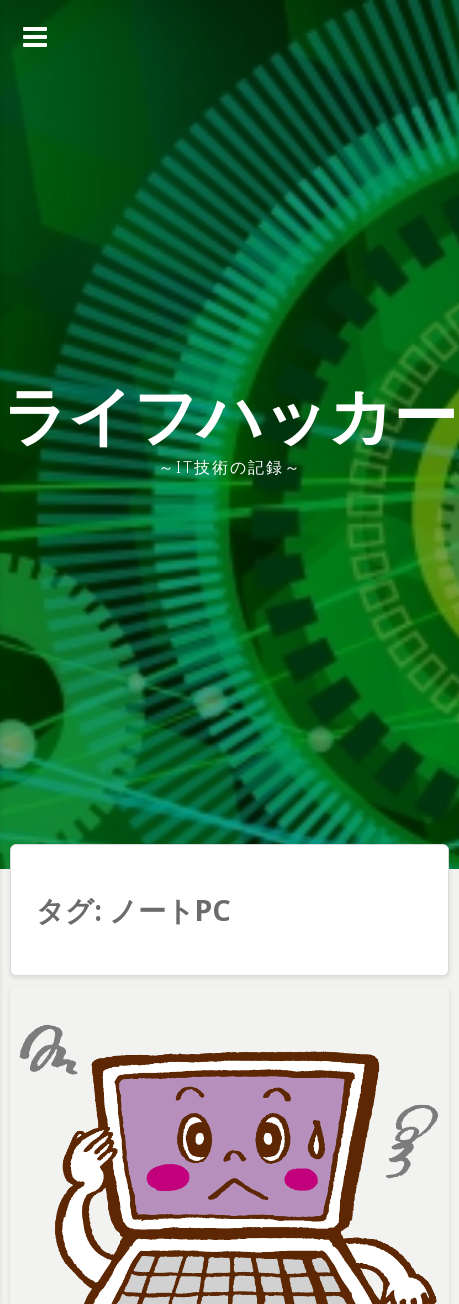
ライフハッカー (229, 414)
